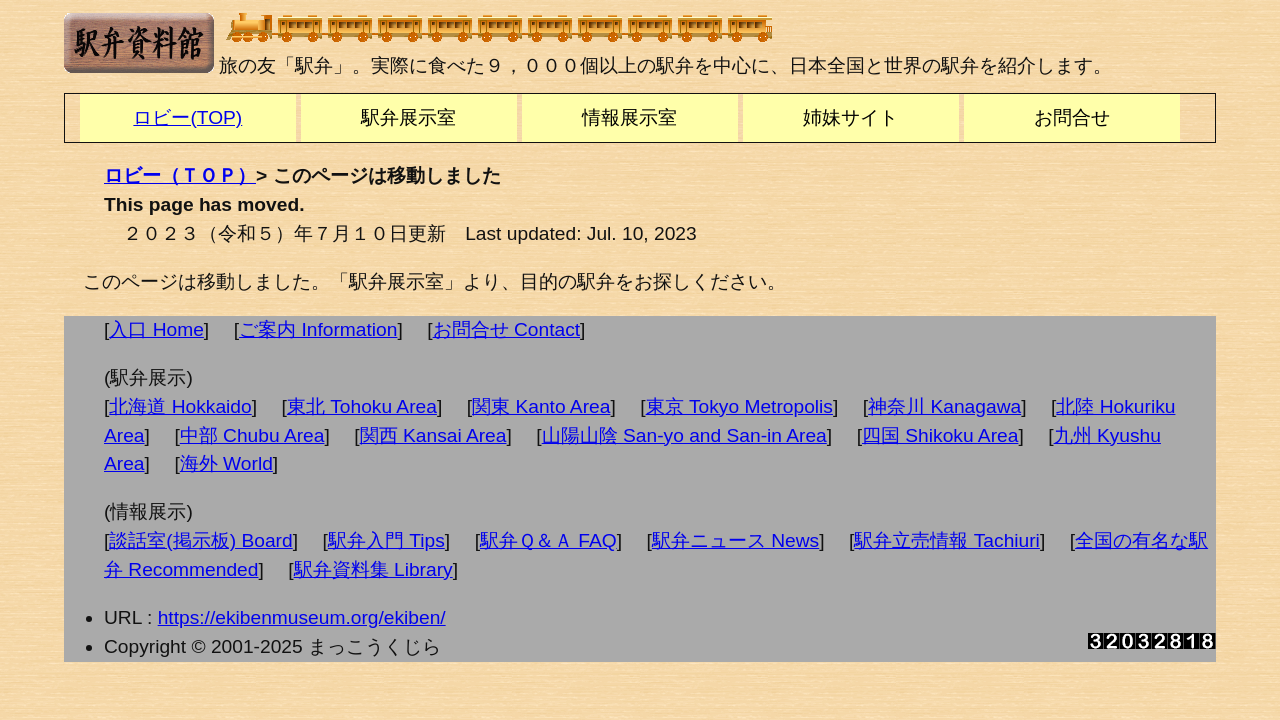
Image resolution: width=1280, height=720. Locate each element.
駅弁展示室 (408, 117)
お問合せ (1072, 117)
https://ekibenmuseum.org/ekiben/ (302, 617)
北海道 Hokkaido (180, 406)
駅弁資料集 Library (373, 569)
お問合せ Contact (506, 329)
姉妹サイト (850, 117)
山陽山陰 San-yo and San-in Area (684, 435)
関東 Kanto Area (541, 406)
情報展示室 (629, 117)
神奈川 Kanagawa (944, 406)
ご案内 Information (318, 329)
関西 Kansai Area (433, 435)
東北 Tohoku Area (362, 406)
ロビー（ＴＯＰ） (180, 175)
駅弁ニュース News (735, 540)
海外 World (226, 463)
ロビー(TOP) (187, 117)
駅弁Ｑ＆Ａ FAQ (548, 540)
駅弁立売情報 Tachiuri (946, 540)
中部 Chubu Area (252, 435)
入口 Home (156, 329)
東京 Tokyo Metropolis (739, 406)
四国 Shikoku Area (940, 435)
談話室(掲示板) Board (200, 540)
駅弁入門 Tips (386, 540)
